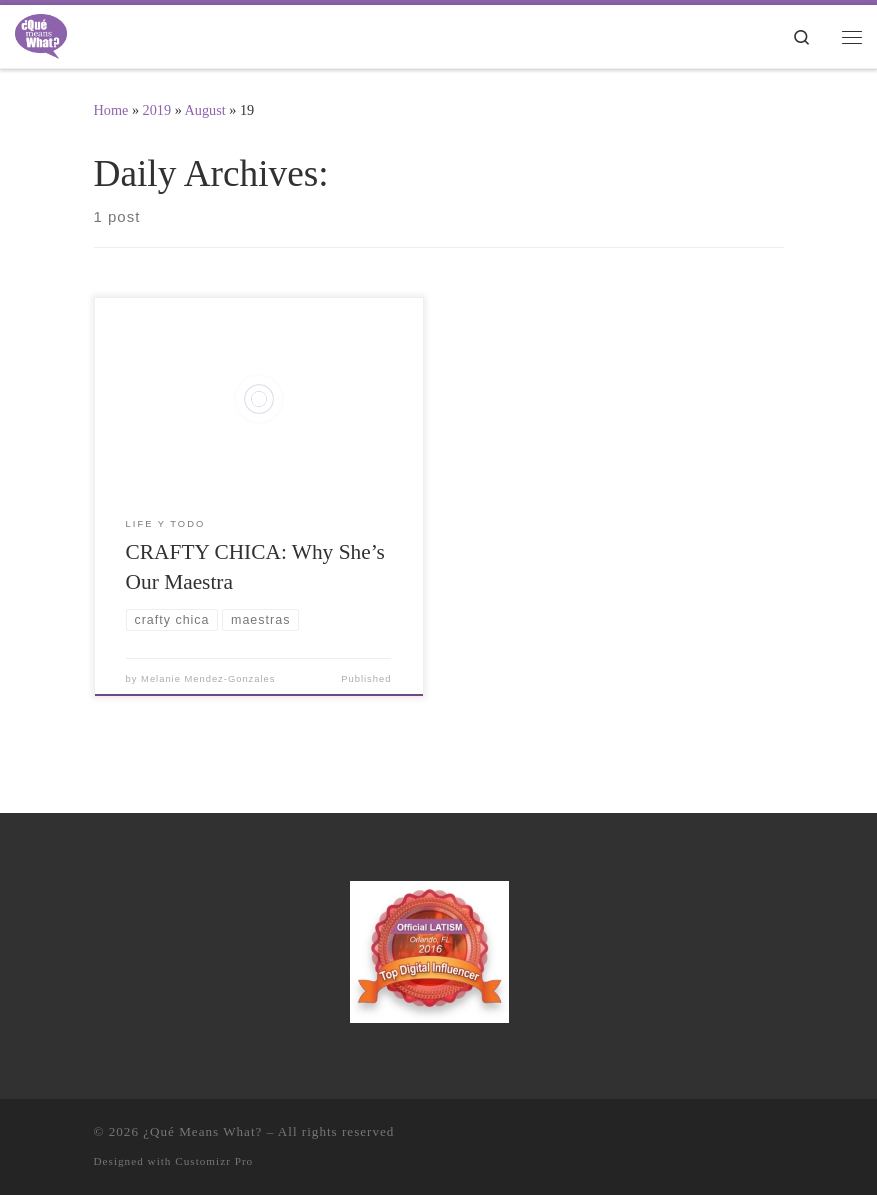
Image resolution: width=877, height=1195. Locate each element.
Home (111, 110)
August (205, 110)
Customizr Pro (214, 1161)
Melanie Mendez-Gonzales (208, 679)
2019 (157, 110)
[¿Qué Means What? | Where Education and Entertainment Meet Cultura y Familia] (41, 34)
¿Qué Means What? (202, 1131)
